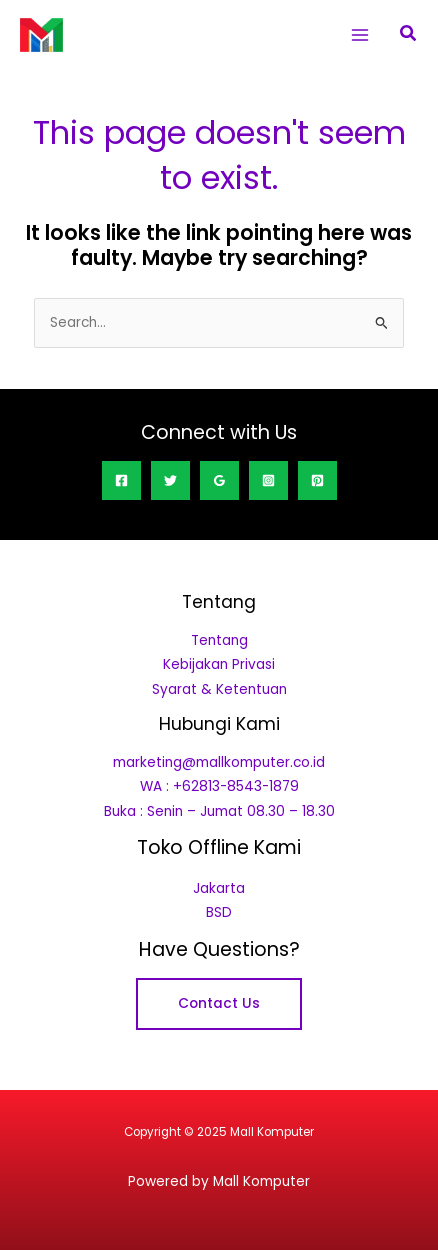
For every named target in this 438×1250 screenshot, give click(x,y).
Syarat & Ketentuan (219, 689)
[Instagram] (268, 480)
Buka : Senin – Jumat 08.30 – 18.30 (219, 811)
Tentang (219, 640)
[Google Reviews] (219, 480)
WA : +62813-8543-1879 (219, 786)
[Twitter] (170, 480)
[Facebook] (121, 480)
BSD (219, 912)
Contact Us (219, 1003)
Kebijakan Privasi (219, 664)
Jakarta (219, 888)
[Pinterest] (317, 480)
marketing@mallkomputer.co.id (219, 762)
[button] (409, 35)
